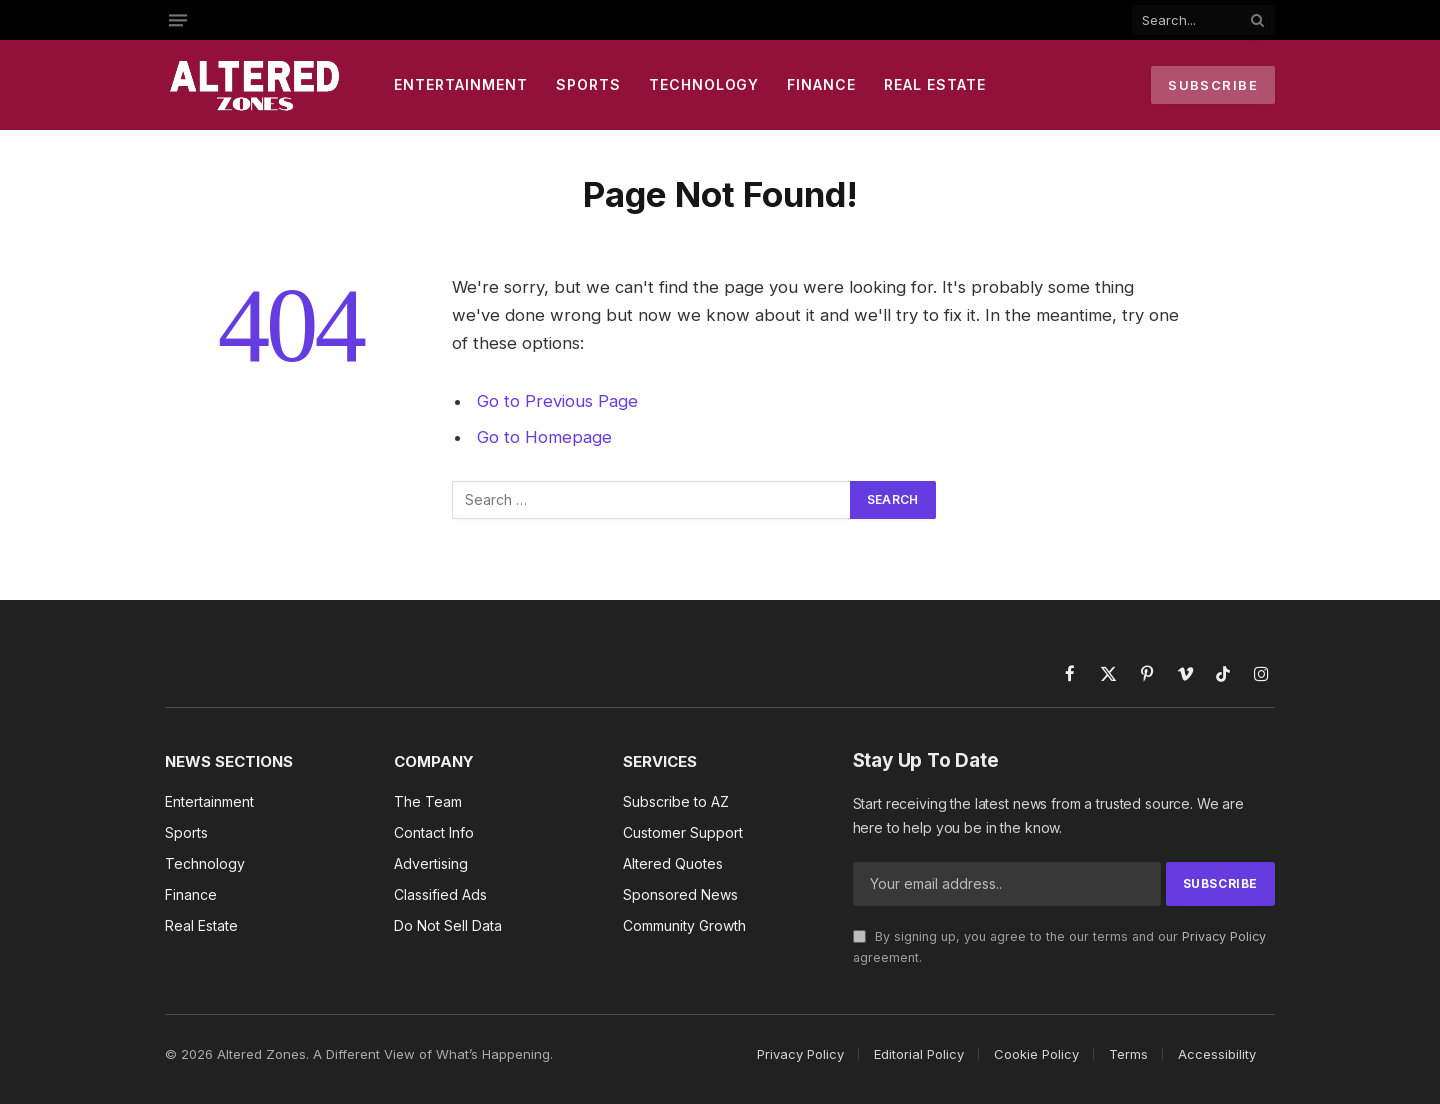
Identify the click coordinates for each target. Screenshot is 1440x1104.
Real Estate (935, 84)
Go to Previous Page (557, 401)
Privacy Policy (1224, 936)
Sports (588, 84)
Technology (704, 84)
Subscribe (1213, 85)
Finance (821, 84)
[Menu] (178, 20)
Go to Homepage (544, 437)
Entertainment (461, 84)
